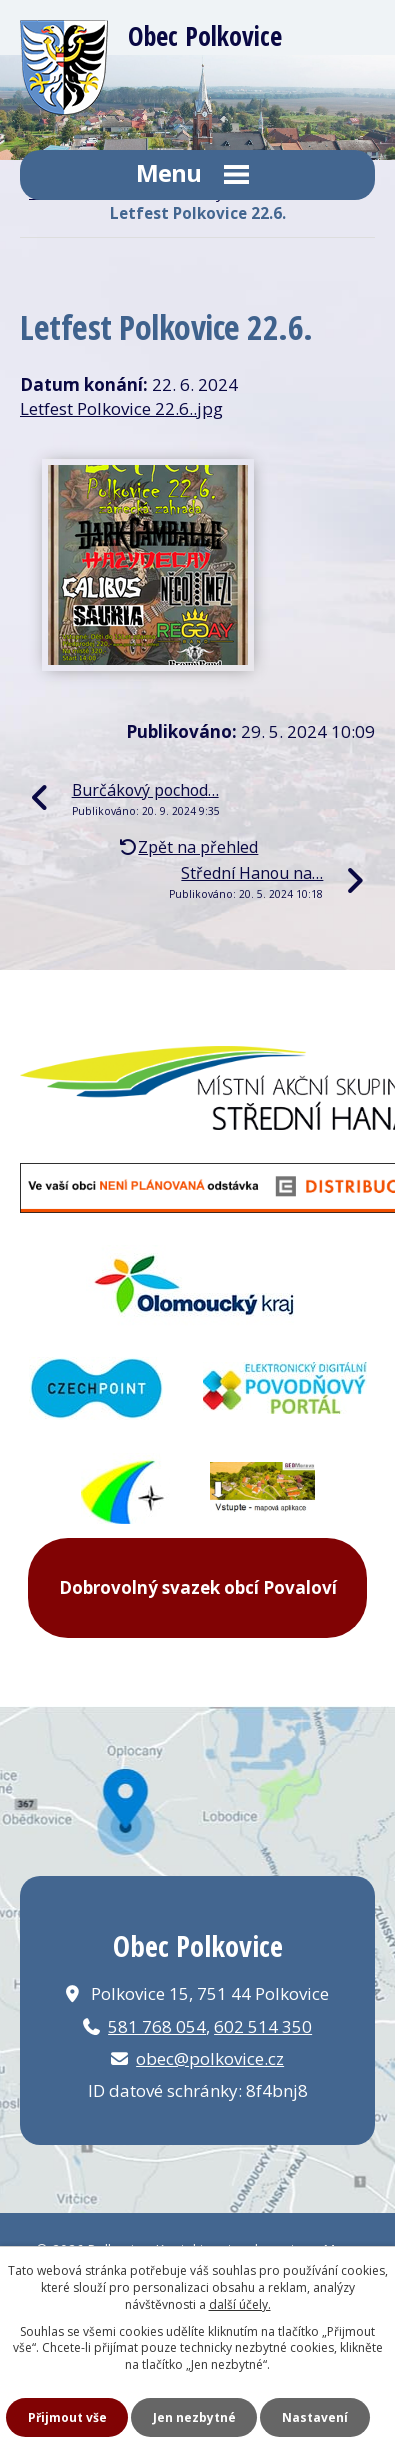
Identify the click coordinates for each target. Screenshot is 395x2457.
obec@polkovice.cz (210, 2058)
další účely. (240, 2304)
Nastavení (315, 2417)
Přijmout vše (67, 2417)
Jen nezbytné (194, 2417)
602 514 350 (263, 2026)
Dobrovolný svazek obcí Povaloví (198, 1587)
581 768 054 (157, 2026)
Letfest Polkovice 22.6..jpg (121, 408)
